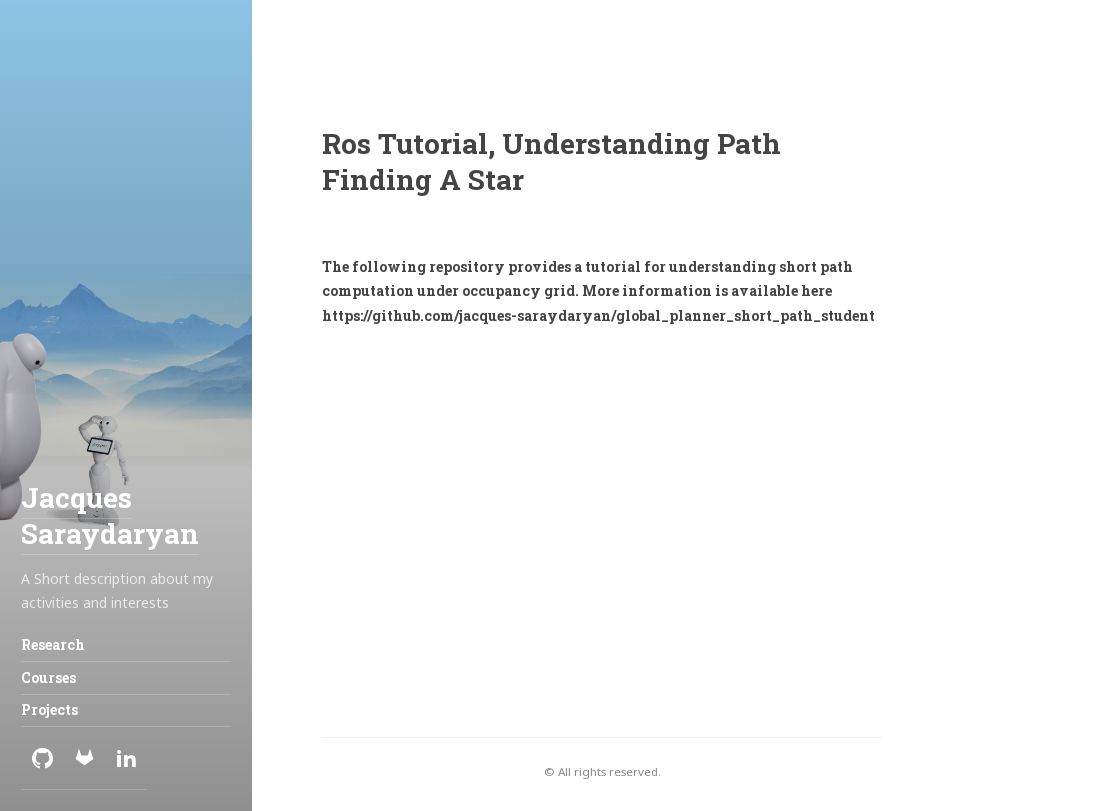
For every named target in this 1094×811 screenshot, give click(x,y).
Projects (49, 709)
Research (53, 644)
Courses (48, 677)
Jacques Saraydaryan (110, 515)
